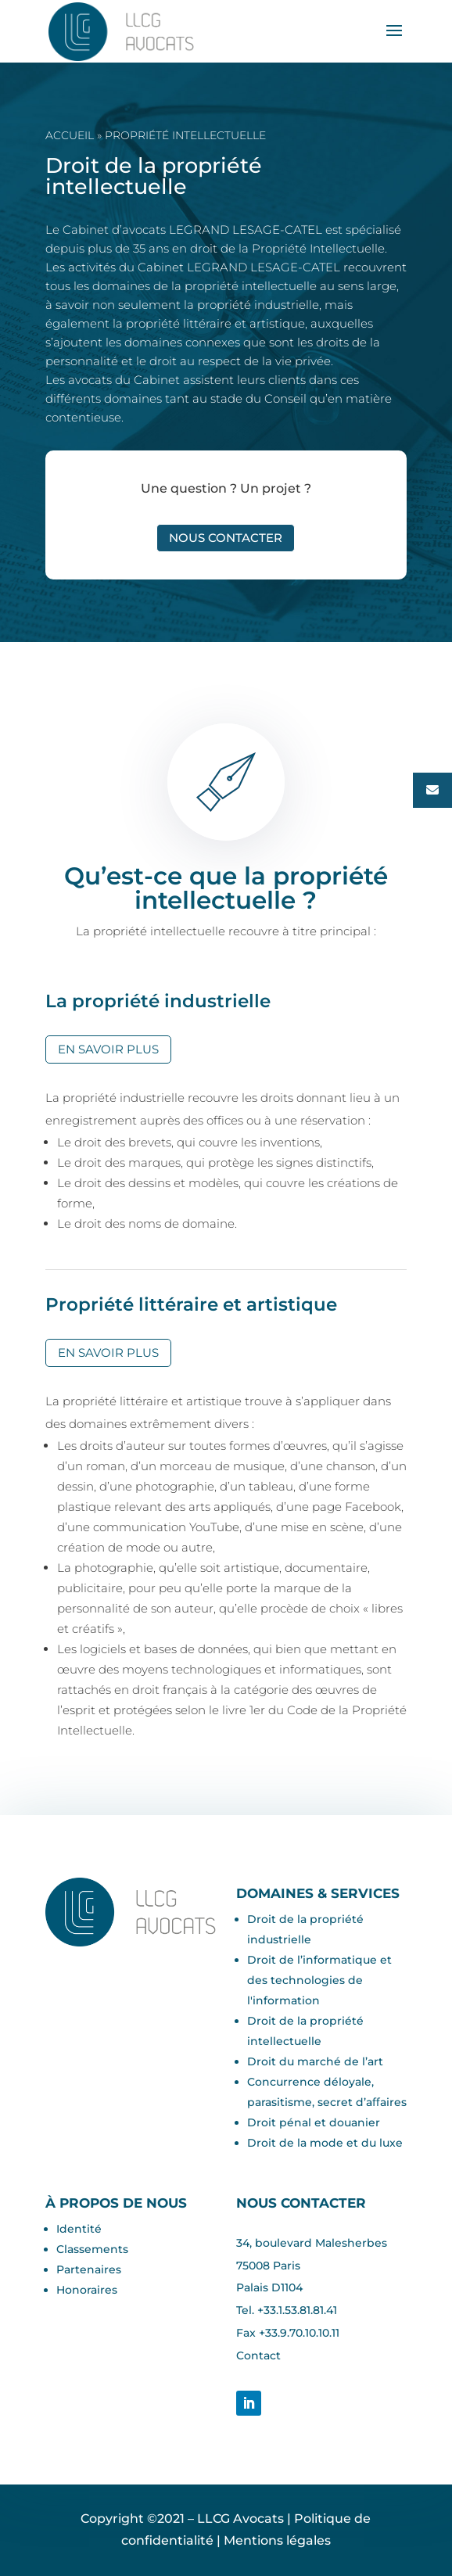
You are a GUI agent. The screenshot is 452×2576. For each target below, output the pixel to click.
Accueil (69, 135)
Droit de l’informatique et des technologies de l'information (319, 1980)
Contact (258, 2355)
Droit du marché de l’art (315, 2061)
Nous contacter (225, 537)
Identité (79, 2229)
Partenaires (88, 2269)
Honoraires (86, 2290)
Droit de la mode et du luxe (325, 2143)
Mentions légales (277, 2540)
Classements (92, 2249)
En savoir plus (108, 1049)
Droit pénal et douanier (313, 2122)
